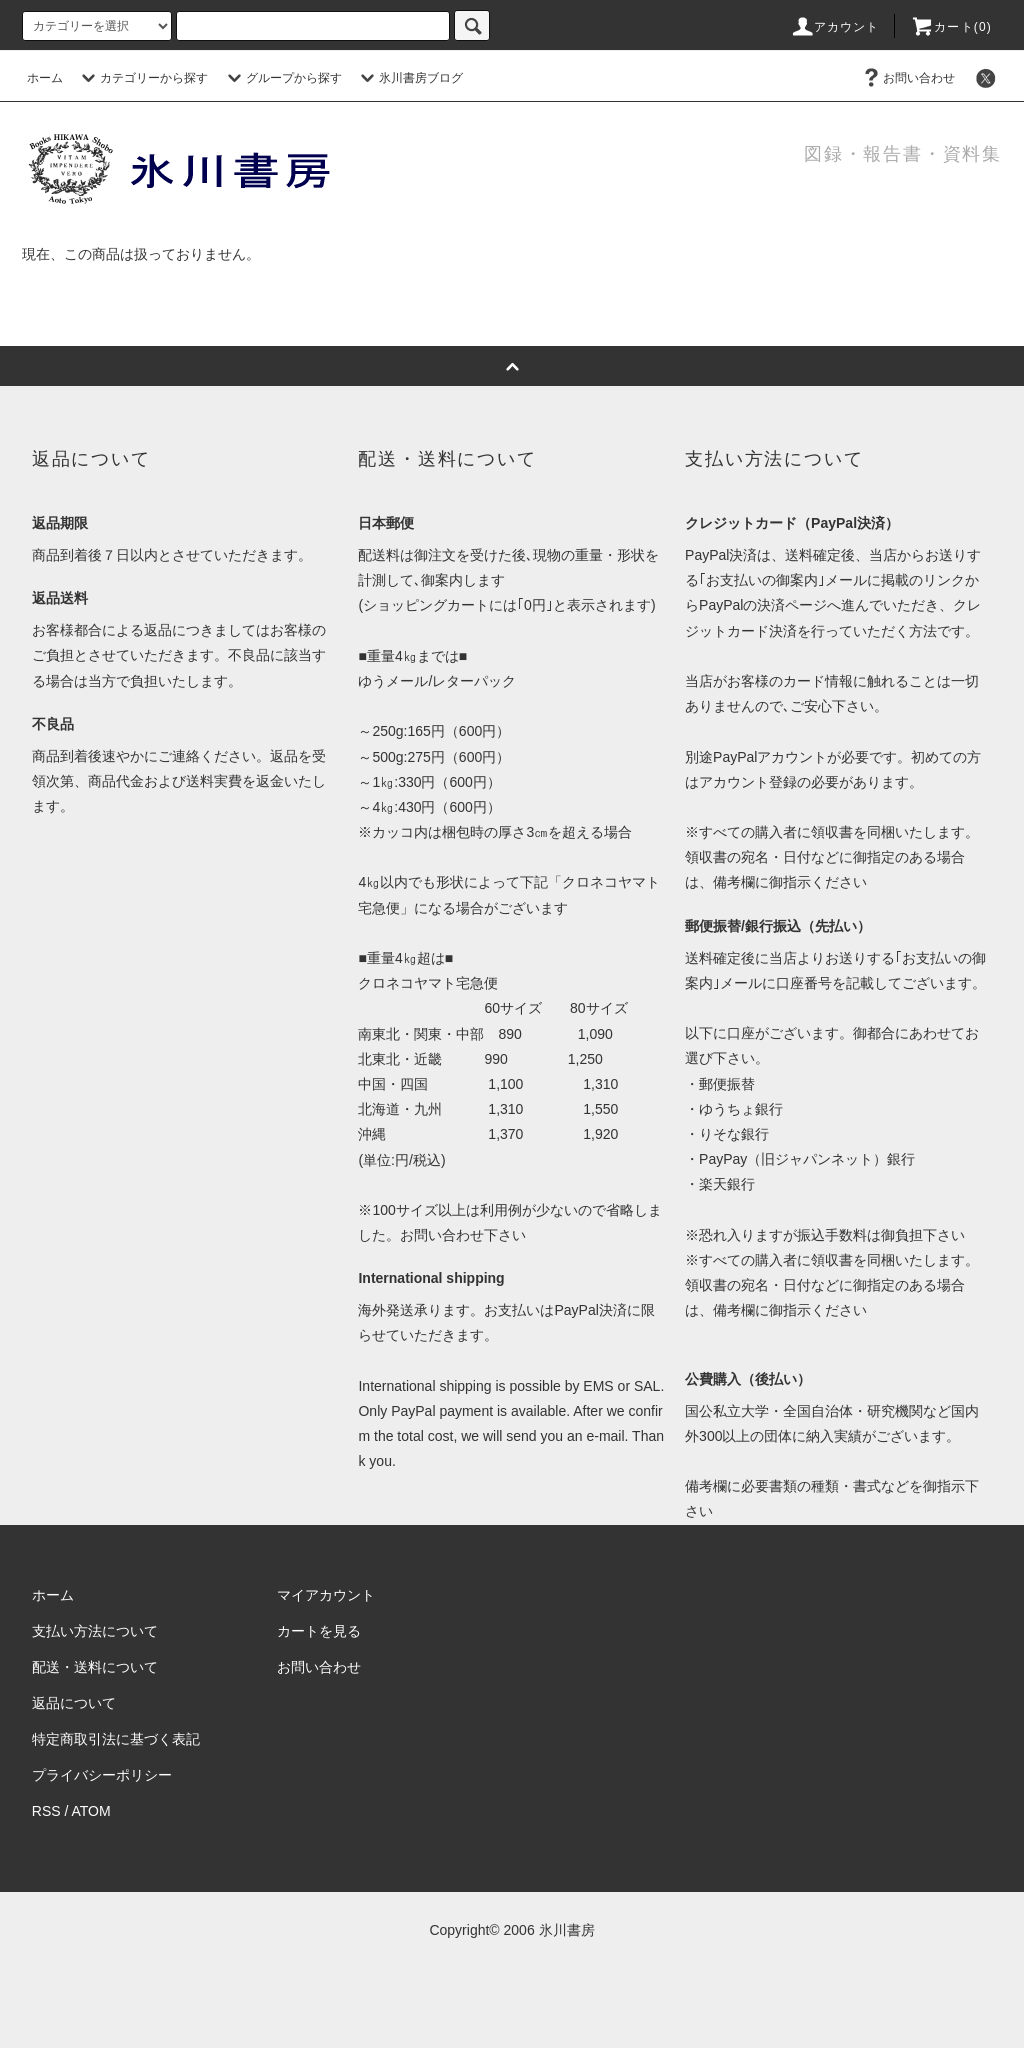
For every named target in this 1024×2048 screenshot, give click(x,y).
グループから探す (282, 78)
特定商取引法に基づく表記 (116, 1739)
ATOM (91, 1811)
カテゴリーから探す (142, 78)
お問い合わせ (907, 78)
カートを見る (319, 1631)
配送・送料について (95, 1667)
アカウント (835, 27)
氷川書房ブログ (409, 78)
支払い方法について (95, 1631)
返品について (74, 1703)
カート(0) (951, 27)
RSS (46, 1811)
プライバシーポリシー (102, 1775)
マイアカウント (326, 1595)
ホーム (45, 78)
